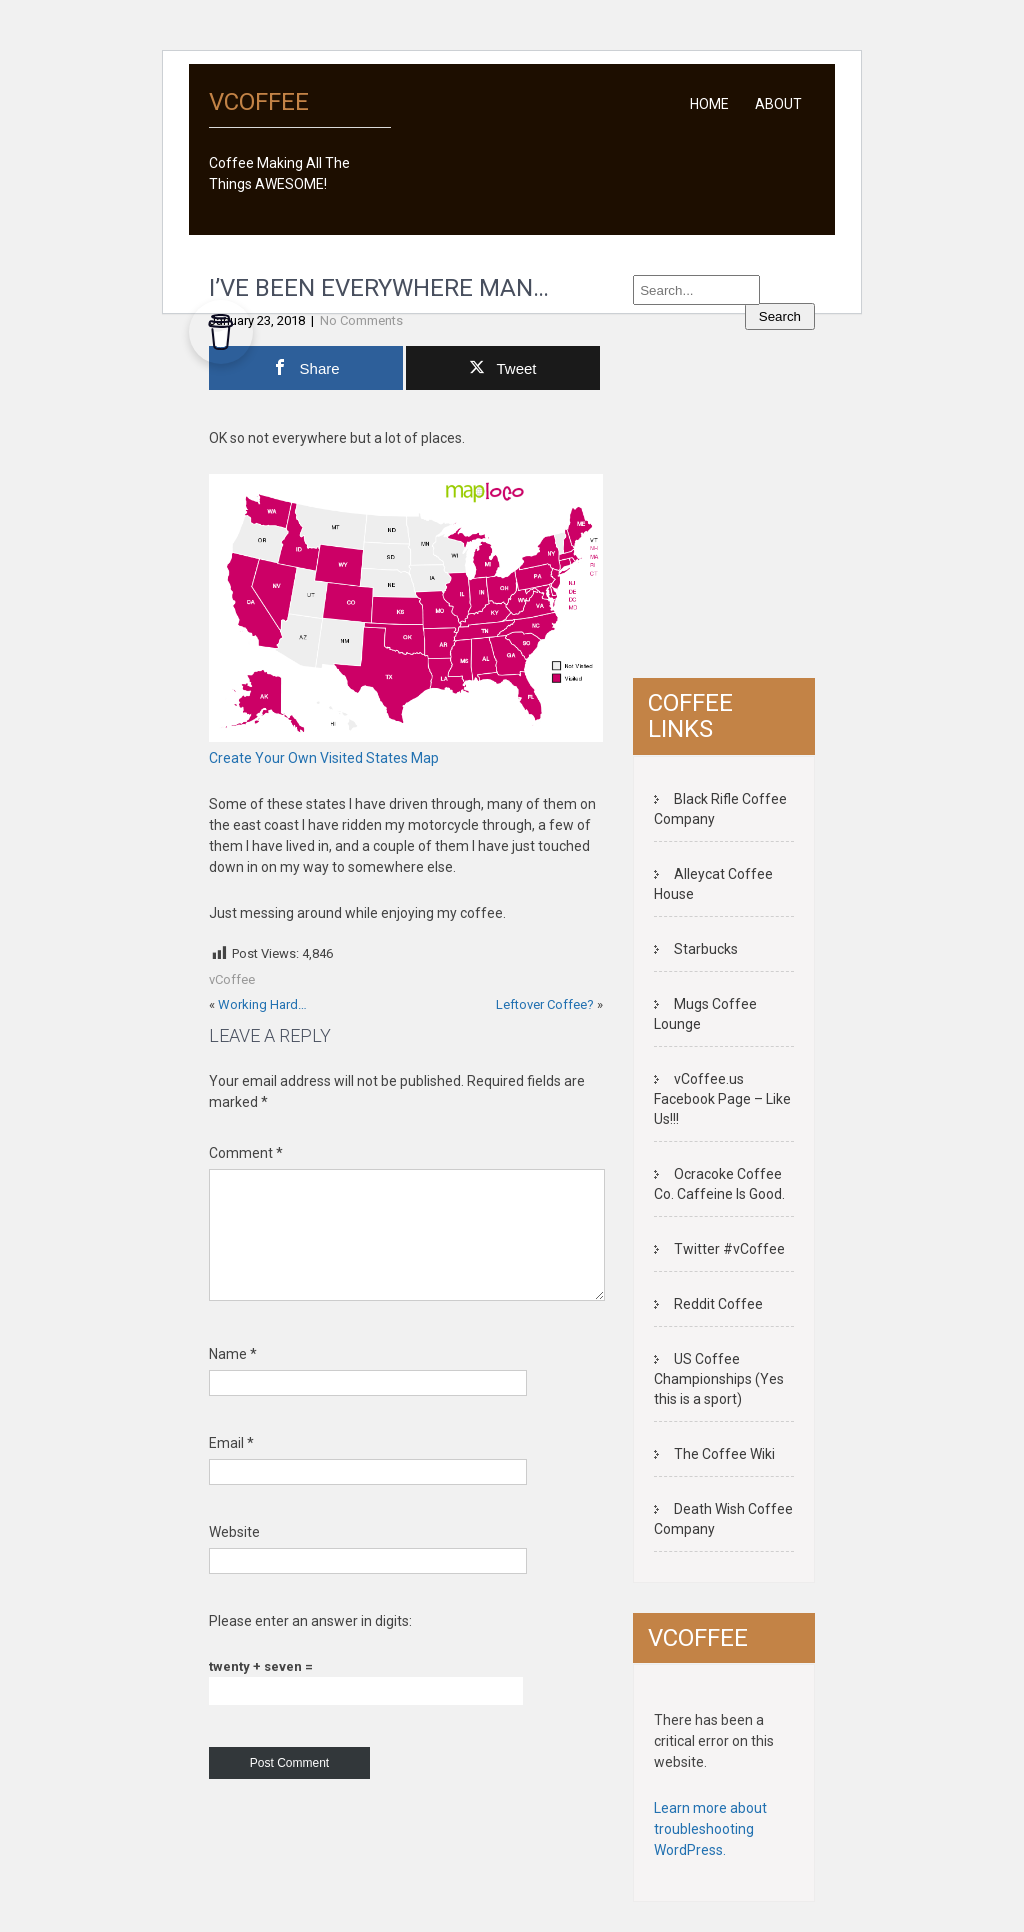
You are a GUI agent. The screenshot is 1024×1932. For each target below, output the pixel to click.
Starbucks (706, 949)
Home (709, 104)
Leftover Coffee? (545, 1004)
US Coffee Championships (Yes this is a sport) (719, 1379)
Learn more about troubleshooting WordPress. (710, 1829)
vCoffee (232, 979)
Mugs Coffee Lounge (705, 1014)
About (778, 104)
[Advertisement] (801, 512)
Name (233, 1378)
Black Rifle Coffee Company (720, 809)
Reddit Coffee (718, 1304)
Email (231, 1467)
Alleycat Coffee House (713, 884)
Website (234, 1556)
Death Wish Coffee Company (723, 1519)
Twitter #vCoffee (729, 1249)
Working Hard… (262, 1004)
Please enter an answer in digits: (310, 1645)
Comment (246, 1153)
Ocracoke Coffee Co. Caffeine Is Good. (719, 1184)
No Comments (361, 320)
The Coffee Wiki (724, 1454)
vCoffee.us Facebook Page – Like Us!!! (722, 1099)
